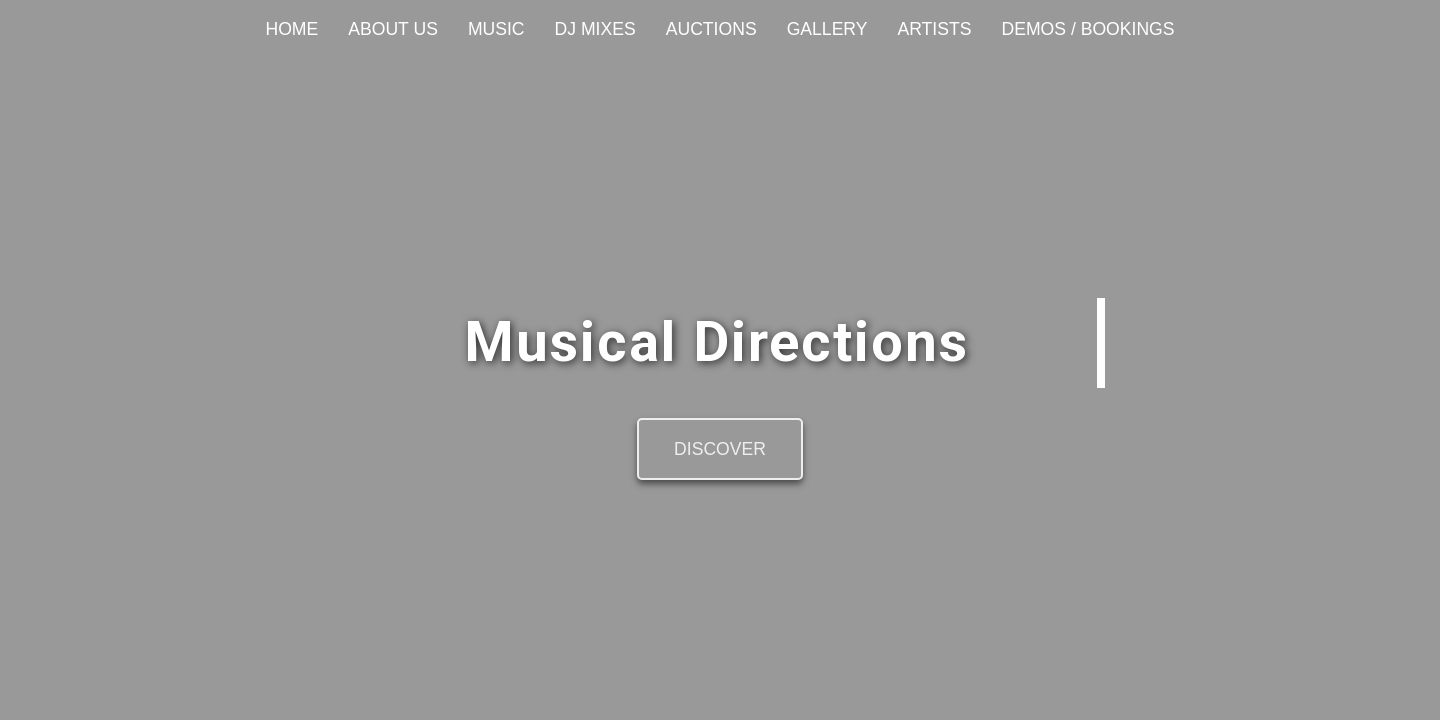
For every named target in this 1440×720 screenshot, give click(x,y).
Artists (935, 29)
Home (291, 29)
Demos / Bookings (1087, 29)
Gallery (827, 29)
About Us (393, 29)
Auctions (711, 29)
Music (496, 29)
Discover (720, 449)
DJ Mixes (595, 29)
